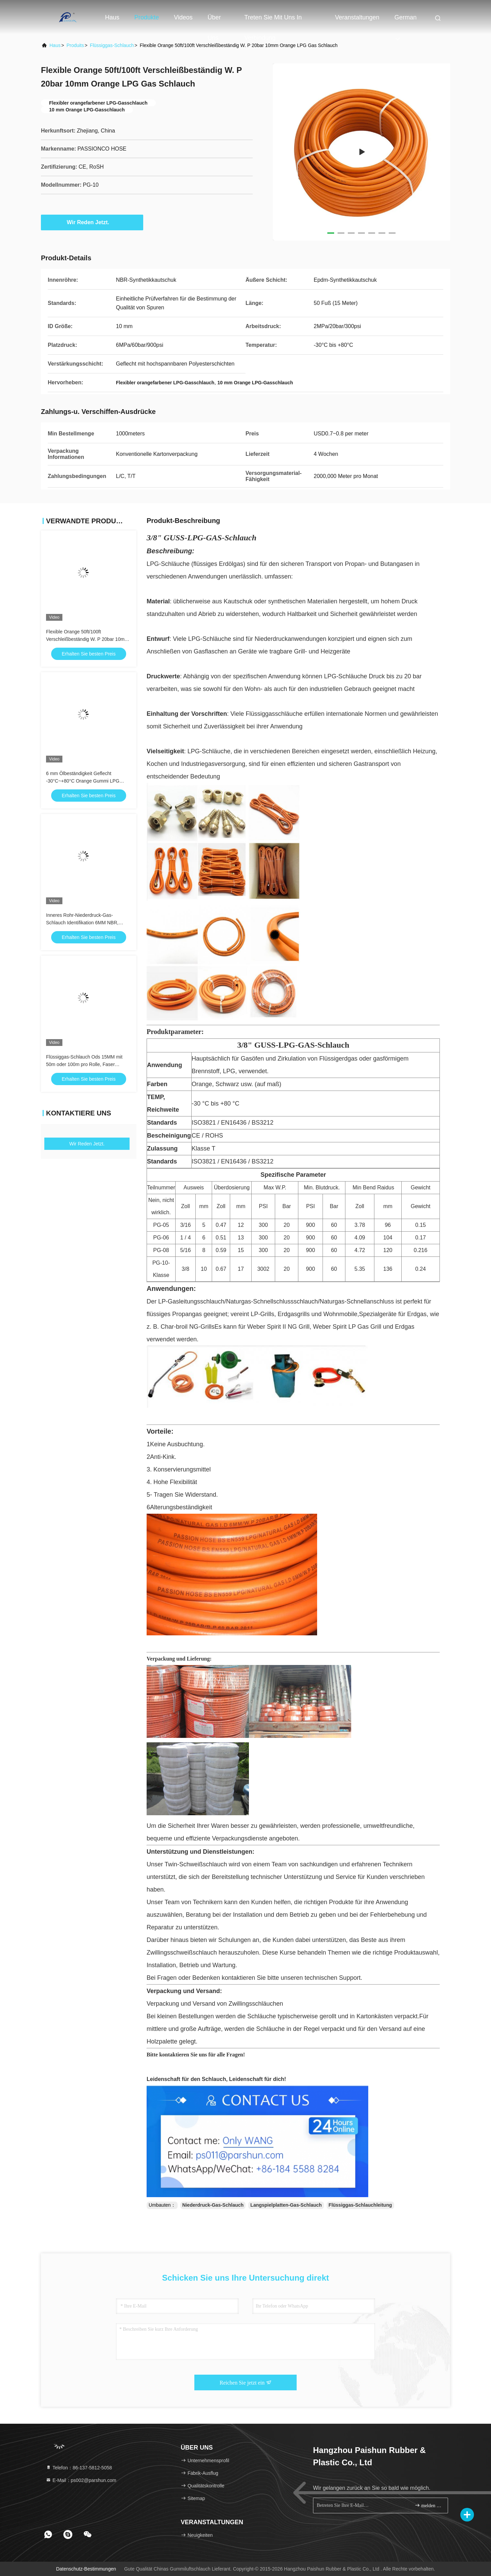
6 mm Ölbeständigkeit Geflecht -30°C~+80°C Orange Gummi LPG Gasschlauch (82, 781)
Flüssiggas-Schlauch (112, 45)
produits (75, 45)
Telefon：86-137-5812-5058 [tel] (79, 2467)
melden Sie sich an (428, 2505)
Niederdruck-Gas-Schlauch (213, 2205)
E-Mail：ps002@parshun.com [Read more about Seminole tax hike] (81, 2480)
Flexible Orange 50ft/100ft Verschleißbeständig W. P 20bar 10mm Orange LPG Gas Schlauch (87, 639)
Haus (112, 17)
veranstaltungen (357, 17)
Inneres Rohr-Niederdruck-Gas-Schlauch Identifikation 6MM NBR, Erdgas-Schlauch (82, 922)
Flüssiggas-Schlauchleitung (360, 2205)
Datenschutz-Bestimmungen (86, 2569)
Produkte (146, 17)
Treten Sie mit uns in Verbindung (273, 21)
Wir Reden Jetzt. (92, 222)
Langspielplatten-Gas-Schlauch (286, 2205)
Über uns (214, 21)
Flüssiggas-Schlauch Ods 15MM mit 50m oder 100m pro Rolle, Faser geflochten (84, 1064)
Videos (183, 17)
